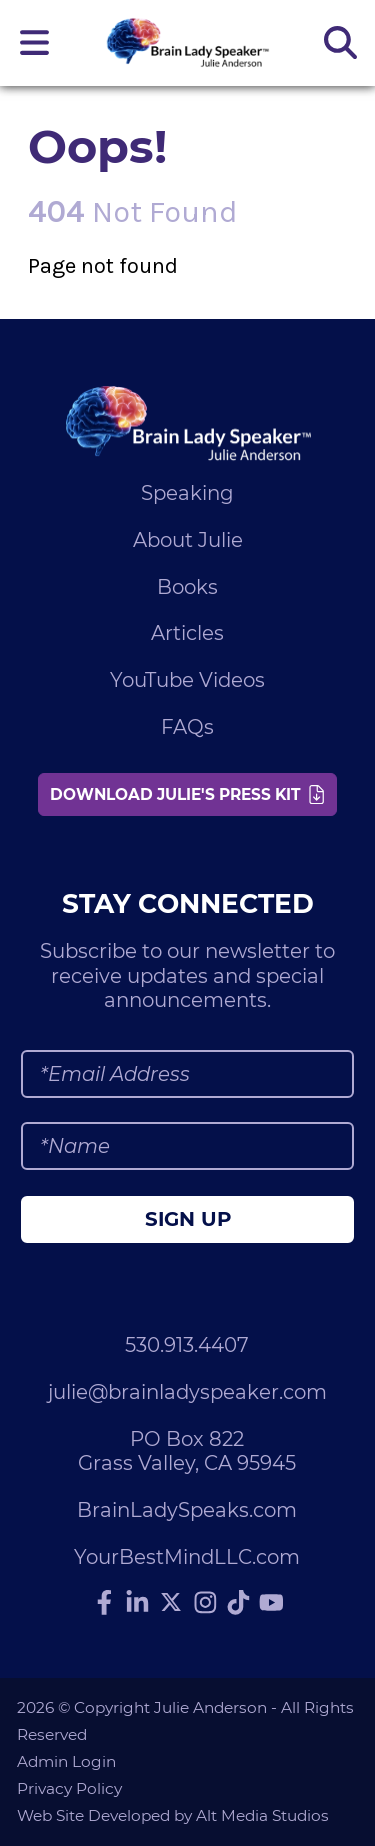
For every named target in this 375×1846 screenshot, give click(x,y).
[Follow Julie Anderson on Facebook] (104, 1603)
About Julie (188, 540)
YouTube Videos (187, 680)
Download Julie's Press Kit (187, 794)
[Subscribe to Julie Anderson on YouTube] (271, 1603)
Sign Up (188, 1219)
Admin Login (66, 1761)
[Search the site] (340, 42)
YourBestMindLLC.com (187, 1557)
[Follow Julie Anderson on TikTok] (238, 1603)
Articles (187, 633)
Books (187, 587)
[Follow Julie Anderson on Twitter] (171, 1602)
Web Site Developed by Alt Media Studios (173, 1815)
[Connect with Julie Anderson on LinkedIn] (137, 1603)
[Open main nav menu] (35, 42)
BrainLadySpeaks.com (187, 1510)
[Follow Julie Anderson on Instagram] (205, 1603)
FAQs (187, 727)
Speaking (187, 493)
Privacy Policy (69, 1788)
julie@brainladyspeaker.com (187, 1392)
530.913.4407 (187, 1345)
